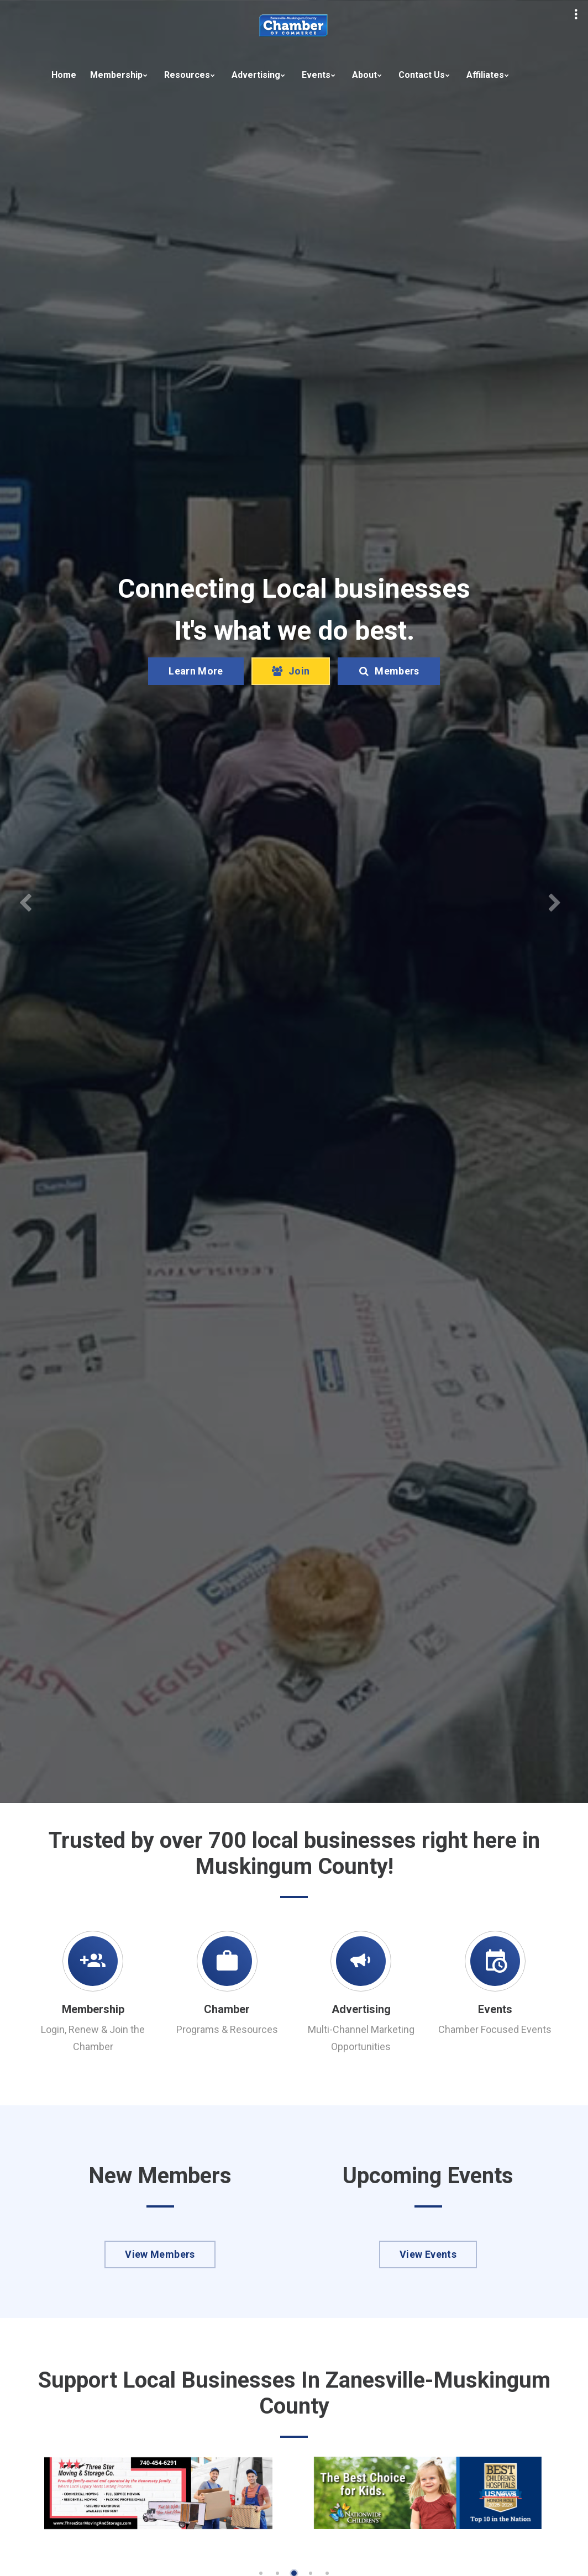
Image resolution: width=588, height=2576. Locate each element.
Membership (116, 75)
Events (316, 75)
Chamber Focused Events (495, 2029)
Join (290, 693)
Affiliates (485, 75)
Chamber (227, 2009)
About (364, 75)
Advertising (256, 75)
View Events (428, 2254)
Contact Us (421, 75)
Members (388, 693)
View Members (160, 2254)
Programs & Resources (227, 2029)
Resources (187, 75)
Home (63, 75)
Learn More (196, 693)
